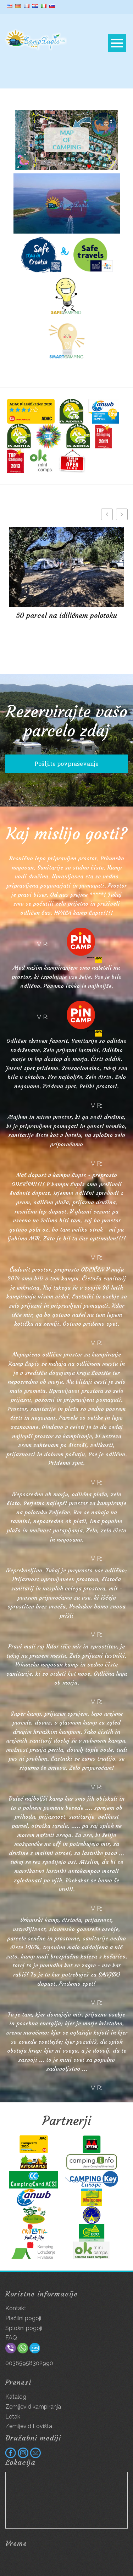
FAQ (11, 2337)
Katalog (15, 2396)
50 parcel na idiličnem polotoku (66, 615)
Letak (12, 2416)
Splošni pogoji (23, 2328)
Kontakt (15, 2308)
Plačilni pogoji (23, 2318)
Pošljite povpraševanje (66, 763)
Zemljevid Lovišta (28, 2426)
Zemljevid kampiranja (33, 2406)
